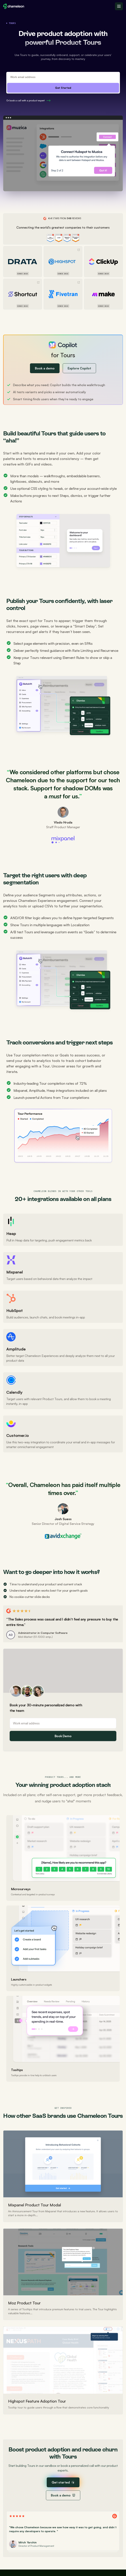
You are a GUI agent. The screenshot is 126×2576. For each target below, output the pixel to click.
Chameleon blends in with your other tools (63, 1191)
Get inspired (63, 2107)
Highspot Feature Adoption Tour (37, 2401)
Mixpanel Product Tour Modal (34, 2204)
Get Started (63, 87)
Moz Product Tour (24, 2302)
